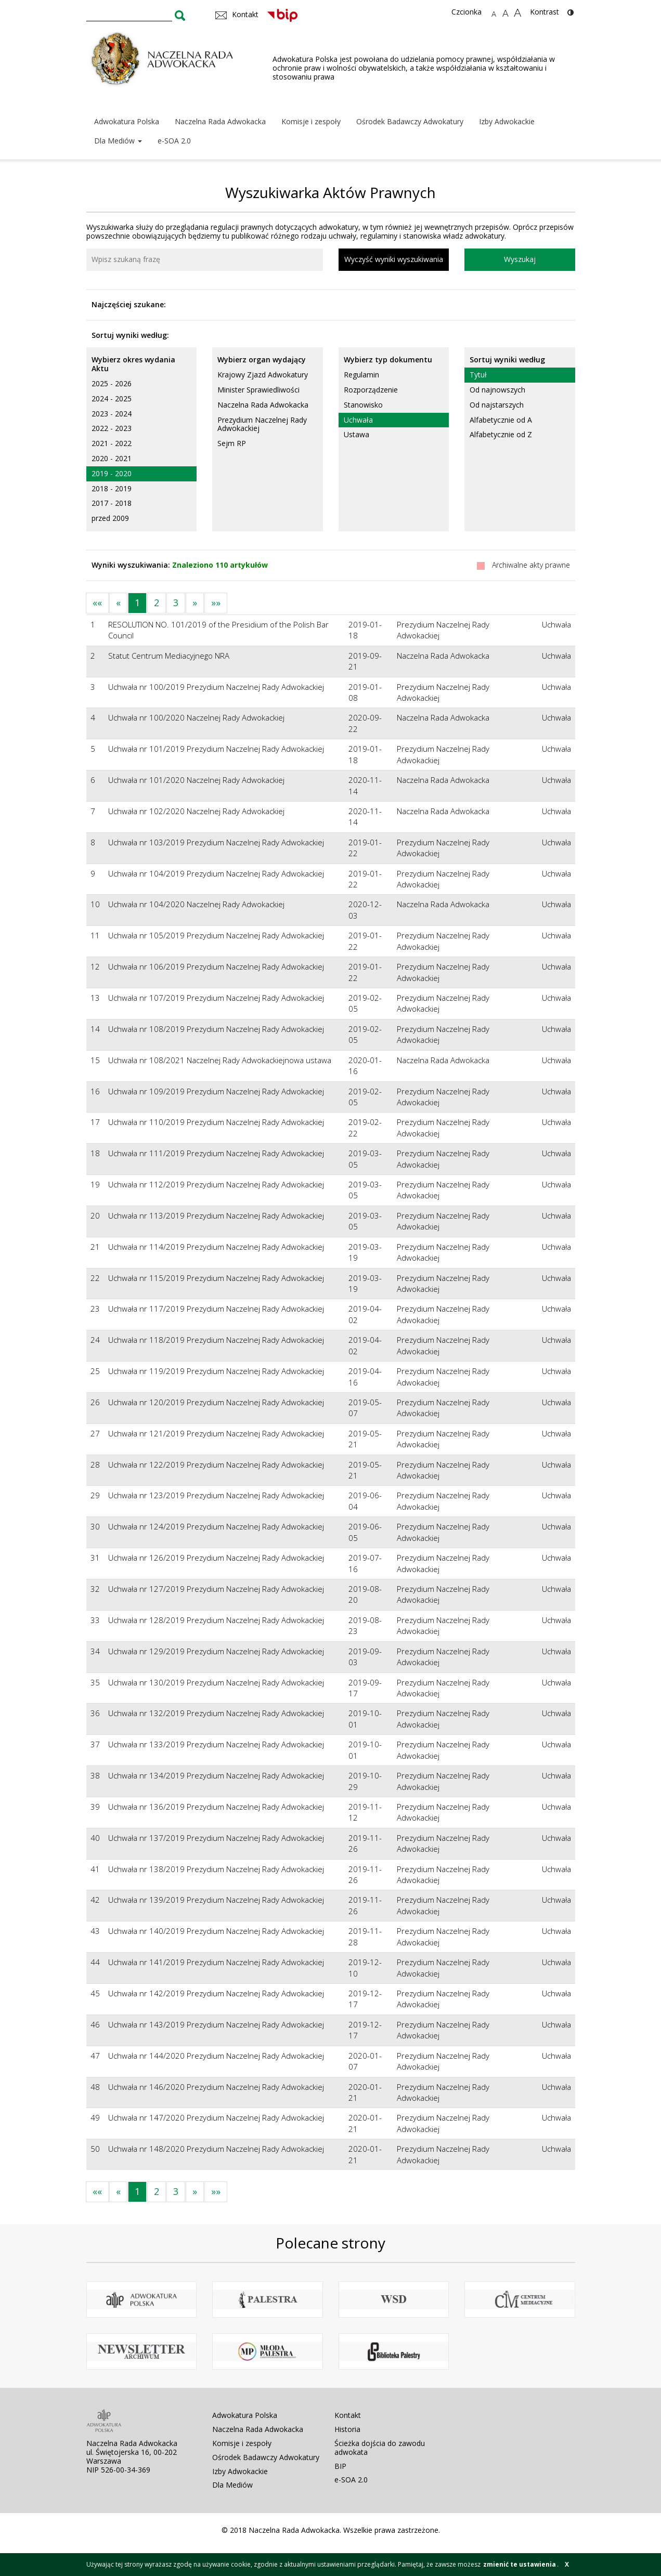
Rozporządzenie (371, 390)
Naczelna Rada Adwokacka (220, 121)
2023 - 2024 (112, 414)
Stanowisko (363, 405)
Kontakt (347, 2415)
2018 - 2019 (112, 488)
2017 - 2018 (112, 503)
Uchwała (358, 420)
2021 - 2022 (112, 443)
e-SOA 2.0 (174, 141)
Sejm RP (231, 443)
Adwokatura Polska (126, 121)
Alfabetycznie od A (501, 420)
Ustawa (356, 434)
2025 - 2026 (112, 383)
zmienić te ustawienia (519, 2564)
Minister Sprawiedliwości (258, 390)
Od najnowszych (497, 390)
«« (97, 602)
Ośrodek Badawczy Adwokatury (409, 121)
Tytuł (478, 375)
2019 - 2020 (112, 473)
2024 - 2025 (112, 398)
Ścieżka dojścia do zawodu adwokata (379, 2447)
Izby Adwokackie (507, 121)
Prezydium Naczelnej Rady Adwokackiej (262, 424)
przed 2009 (110, 518)
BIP (340, 2466)
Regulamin (361, 375)
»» (216, 602)
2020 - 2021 (112, 458)
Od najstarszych (497, 405)
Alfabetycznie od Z (501, 434)
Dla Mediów (118, 141)
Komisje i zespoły (311, 121)
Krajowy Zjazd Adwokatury (262, 375)
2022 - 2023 (112, 428)
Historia (347, 2429)
